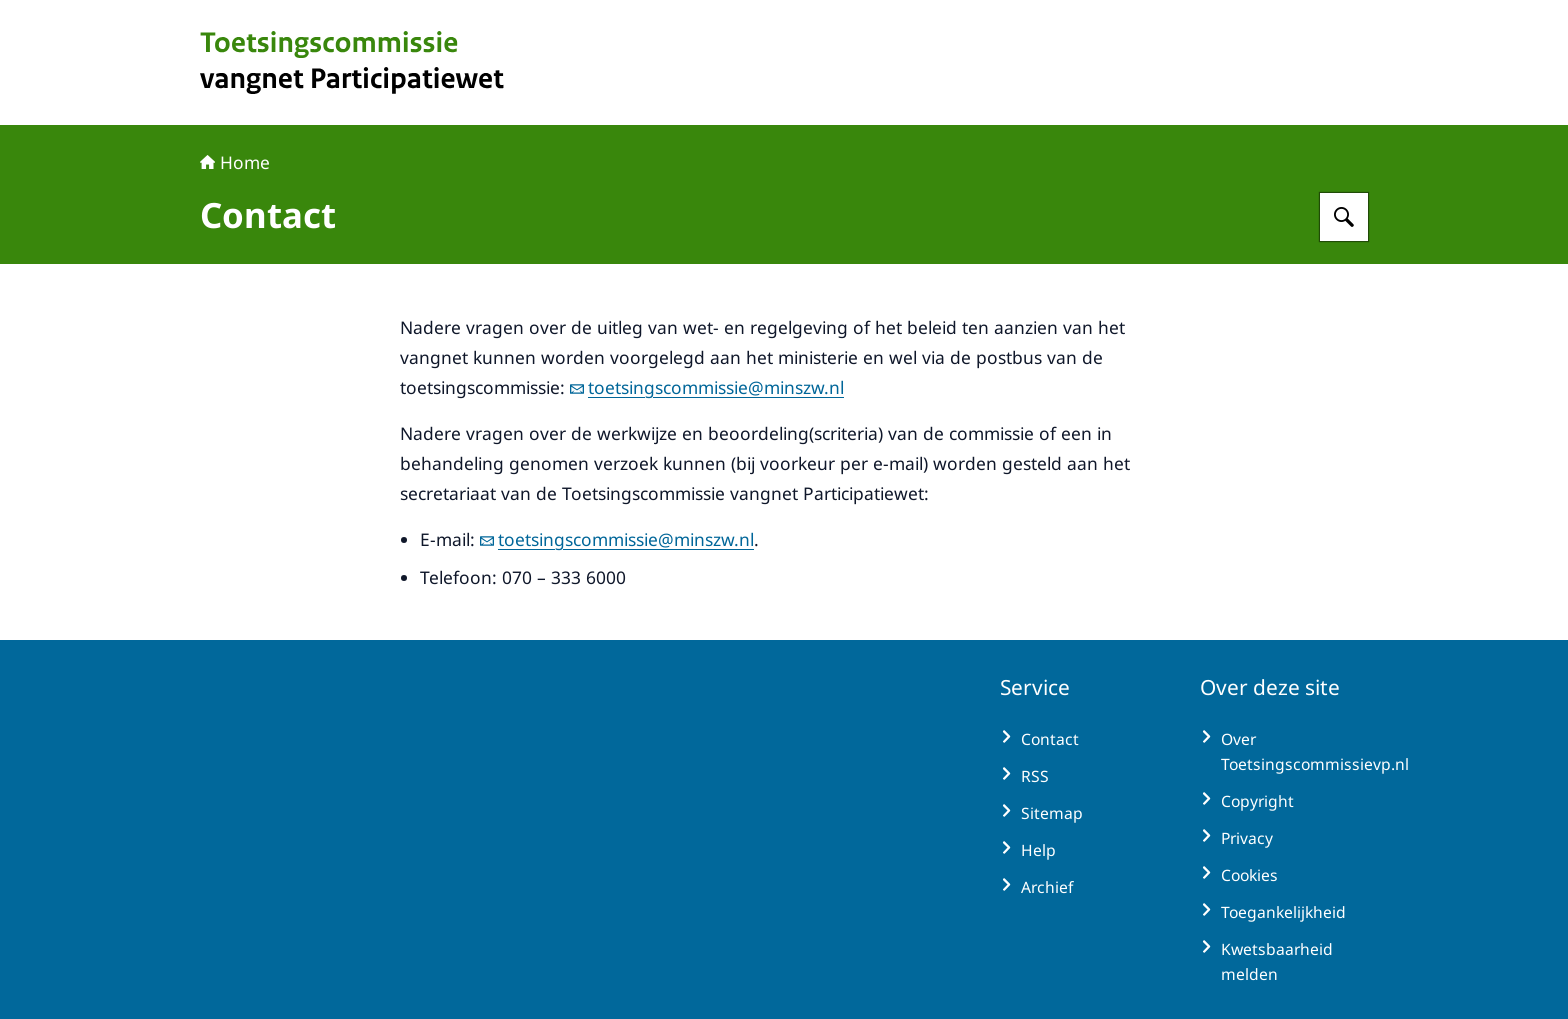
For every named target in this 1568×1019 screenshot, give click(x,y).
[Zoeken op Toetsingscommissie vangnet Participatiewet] (1344, 217)
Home (235, 162)
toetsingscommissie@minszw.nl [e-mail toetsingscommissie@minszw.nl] (707, 387)
